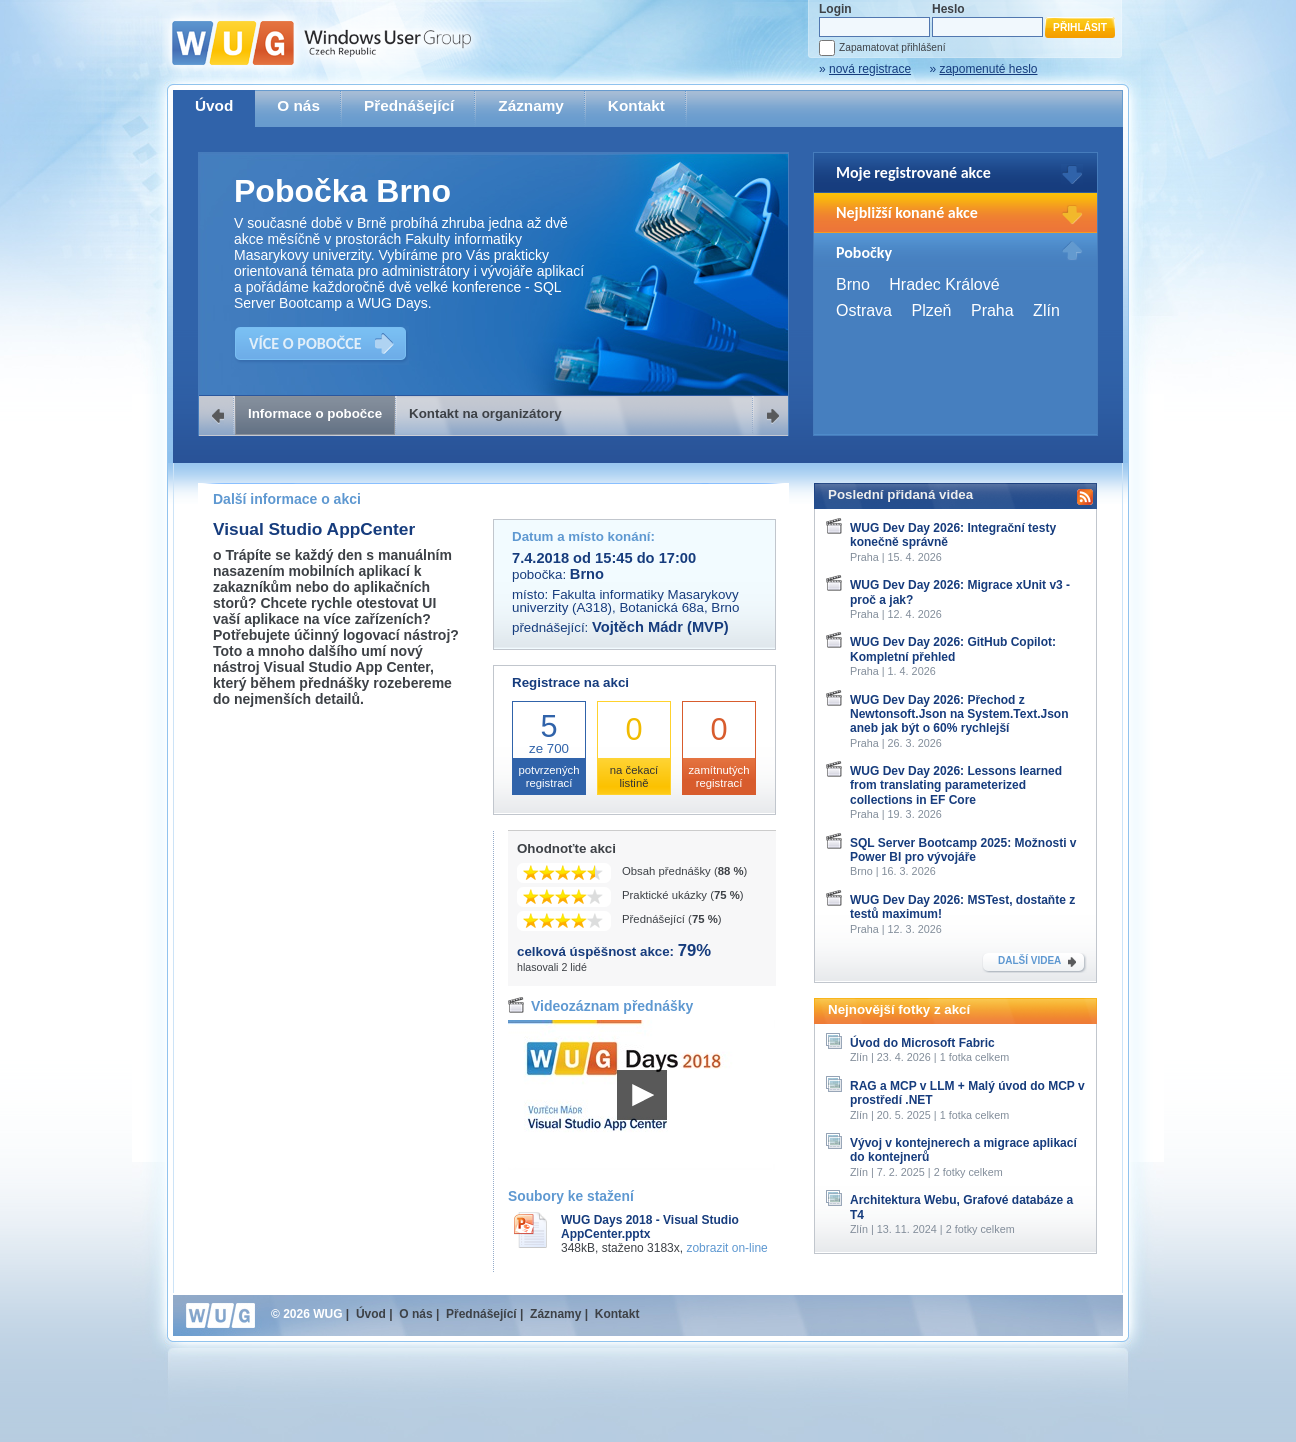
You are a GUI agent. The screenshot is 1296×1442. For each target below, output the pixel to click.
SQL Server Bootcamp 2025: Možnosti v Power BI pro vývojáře (963, 850)
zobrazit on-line (726, 1248)
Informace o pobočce (315, 413)
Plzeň (931, 310)
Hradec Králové (944, 284)
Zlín (1046, 310)
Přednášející (409, 105)
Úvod (214, 105)
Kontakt (636, 105)
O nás (298, 105)
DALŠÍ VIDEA (1029, 960)
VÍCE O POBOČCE (305, 343)
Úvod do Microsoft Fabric (922, 1043)
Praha (992, 310)
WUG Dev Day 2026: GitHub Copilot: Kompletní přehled (953, 649)
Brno (853, 284)
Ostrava (864, 310)
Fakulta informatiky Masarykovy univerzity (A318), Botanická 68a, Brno (625, 601)
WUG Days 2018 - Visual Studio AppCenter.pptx (650, 1227)
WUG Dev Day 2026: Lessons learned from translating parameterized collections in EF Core (956, 785)
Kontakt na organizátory (485, 413)
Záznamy (531, 105)
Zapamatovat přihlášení (892, 47)
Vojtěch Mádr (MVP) (660, 627)
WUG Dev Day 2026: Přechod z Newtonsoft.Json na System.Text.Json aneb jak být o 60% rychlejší (959, 714)
